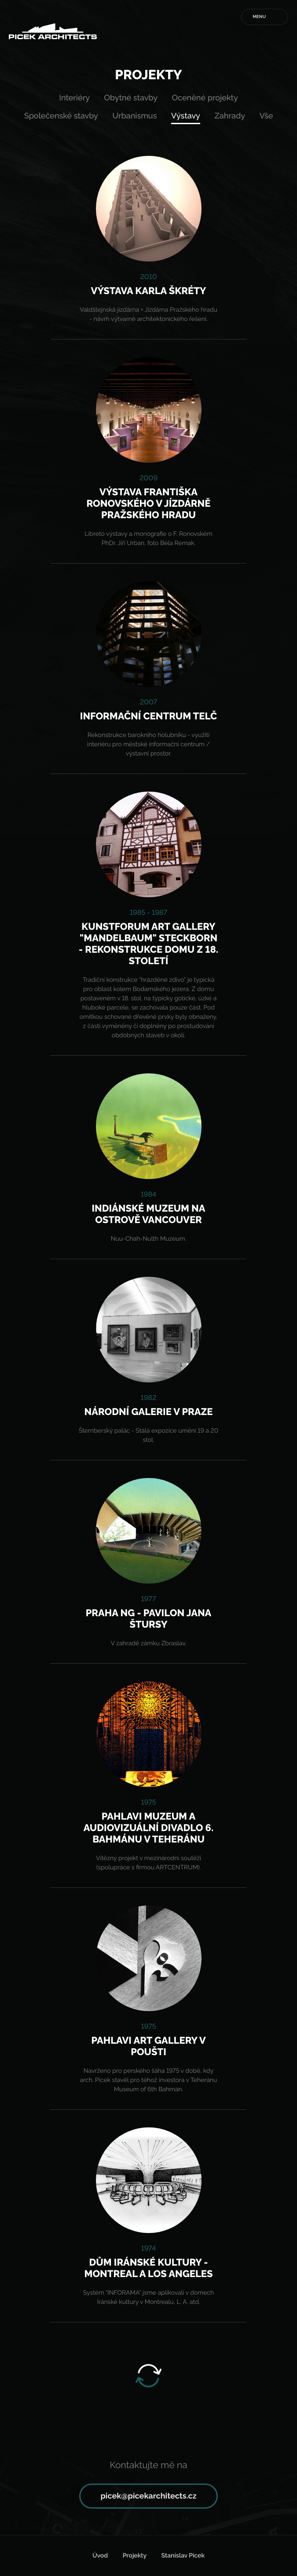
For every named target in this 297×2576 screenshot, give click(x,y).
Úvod (100, 2555)
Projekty (135, 2555)
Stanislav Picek (183, 2555)
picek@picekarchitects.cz (148, 2496)
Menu (259, 17)
